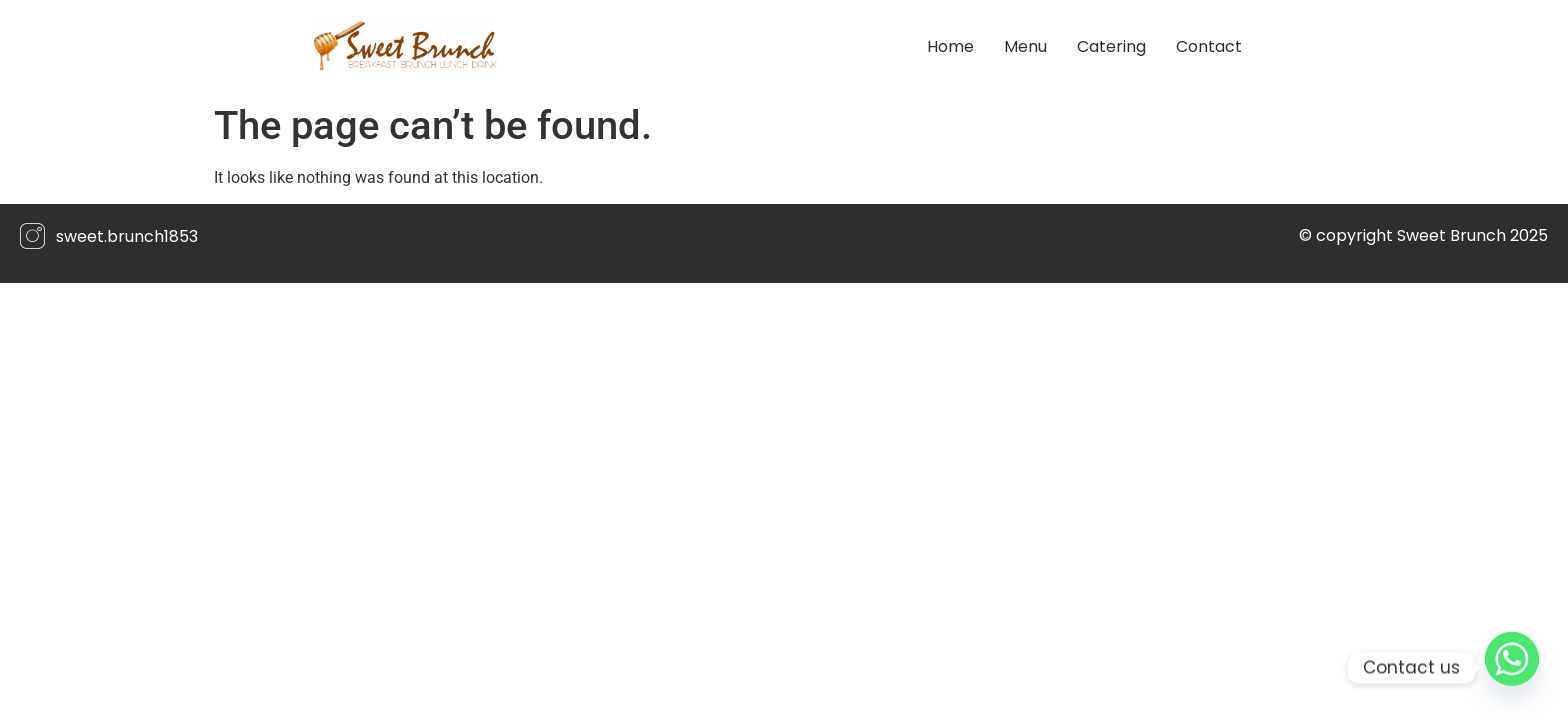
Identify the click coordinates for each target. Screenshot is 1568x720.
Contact (1209, 46)
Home (950, 46)
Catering (1111, 46)
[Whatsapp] (1512, 668)
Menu (1025, 46)
